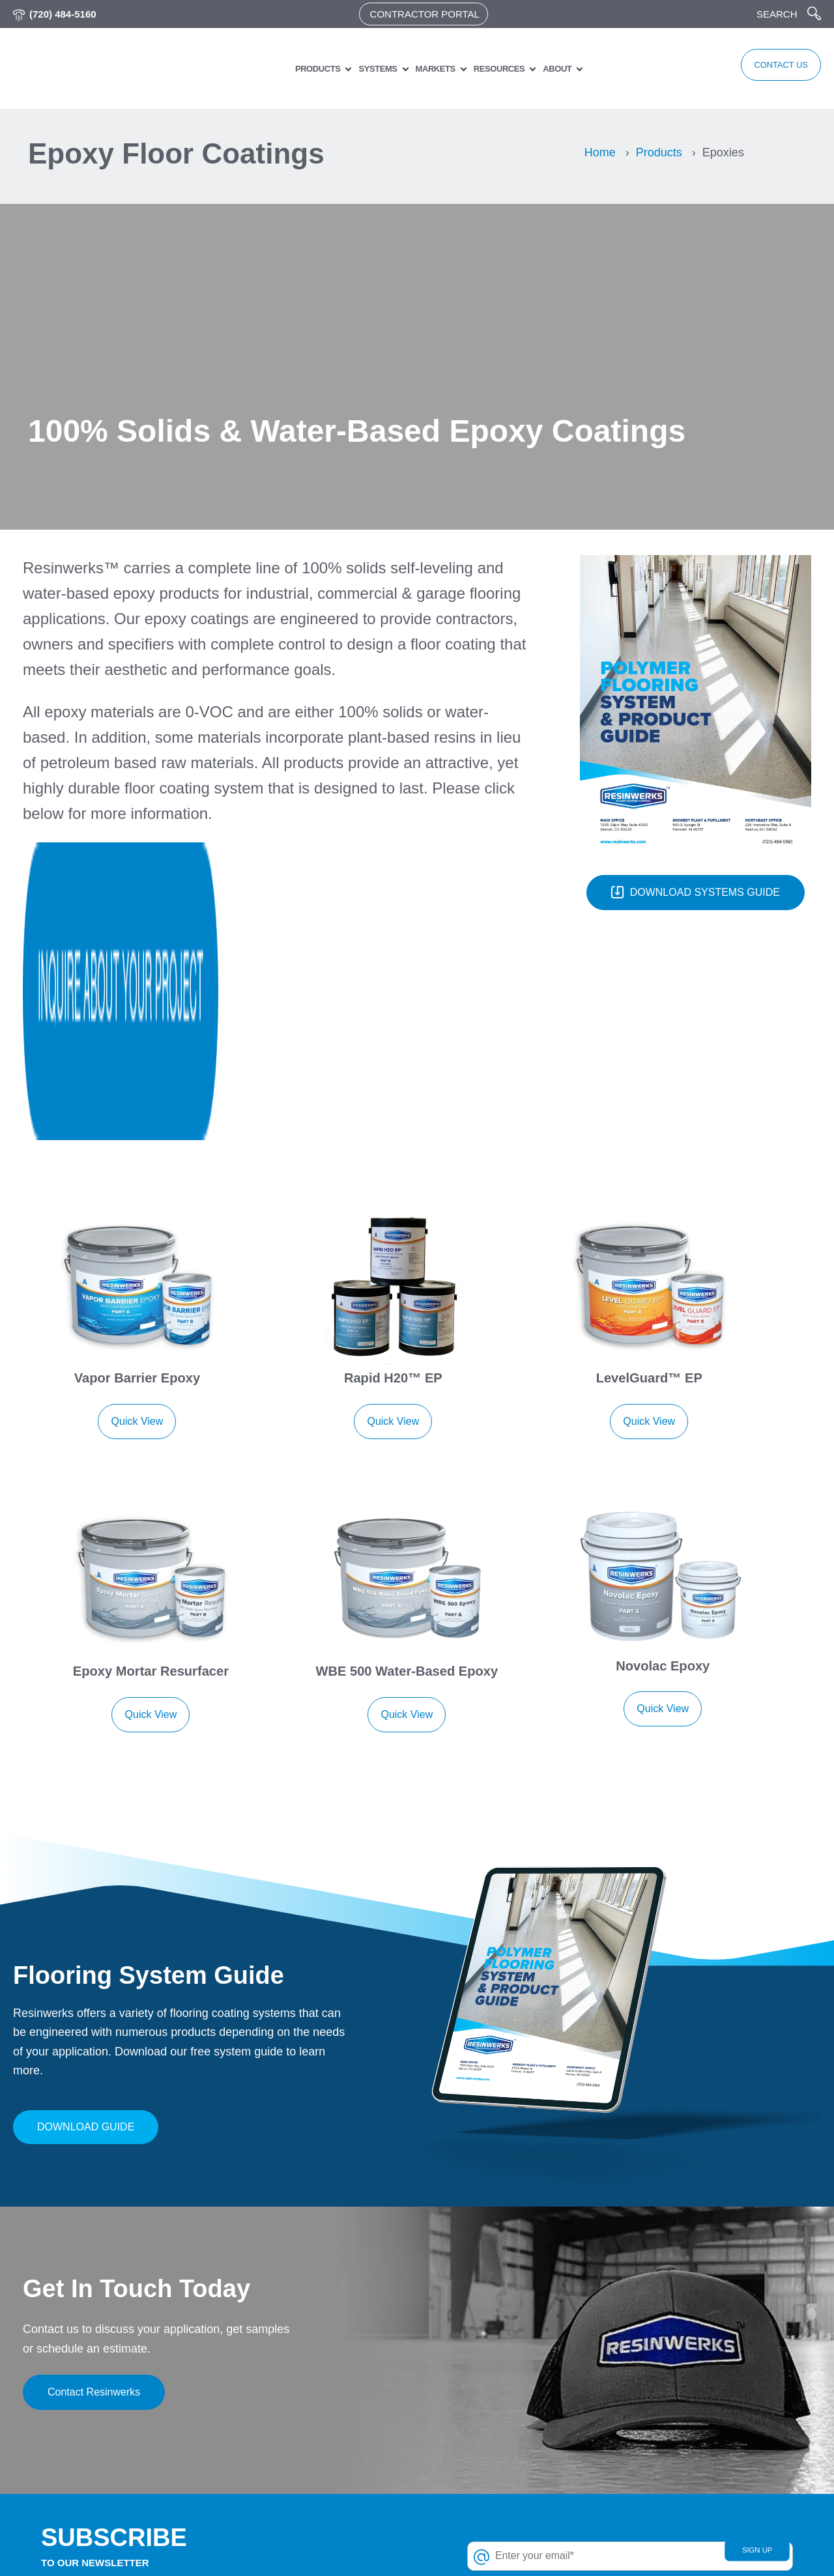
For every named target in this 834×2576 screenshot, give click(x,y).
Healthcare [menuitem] (671, 2512)
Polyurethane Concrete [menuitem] (506, 2433)
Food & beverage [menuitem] (686, 2453)
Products (659, 152)
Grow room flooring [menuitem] (694, 2492)
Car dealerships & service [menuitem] (707, 2433)
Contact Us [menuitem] (285, 2453)
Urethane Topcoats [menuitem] (496, 2393)
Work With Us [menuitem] (291, 2472)
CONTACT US (762, 68)
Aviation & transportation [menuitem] (704, 2393)
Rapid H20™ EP (393, 1131)
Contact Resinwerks (94, 2110)
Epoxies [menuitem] (471, 2373)
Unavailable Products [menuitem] (502, 2532)
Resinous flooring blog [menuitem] (313, 2492)
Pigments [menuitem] (474, 2453)
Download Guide (85, 1844)
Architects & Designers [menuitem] (312, 2413)
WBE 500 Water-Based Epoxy (407, 1405)
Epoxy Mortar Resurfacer (150, 1405)
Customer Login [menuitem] (296, 2393)
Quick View (137, 1173)
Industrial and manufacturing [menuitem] (712, 2532)
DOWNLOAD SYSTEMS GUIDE (695, 892)
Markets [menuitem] (417, 69)
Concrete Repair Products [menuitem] (513, 2472)
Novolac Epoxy (662, 1400)
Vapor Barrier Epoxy (137, 1131)
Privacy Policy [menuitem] (291, 2373)
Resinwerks (87, 2544)
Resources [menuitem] (480, 69)
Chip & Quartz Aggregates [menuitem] (513, 2492)
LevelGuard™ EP (649, 1131)
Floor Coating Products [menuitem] (506, 2512)
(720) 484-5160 (62, 14)
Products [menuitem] (300, 69)
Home (600, 152)
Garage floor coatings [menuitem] (698, 2472)
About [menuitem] (539, 69)
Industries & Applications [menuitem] (316, 2433)
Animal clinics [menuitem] (678, 2373)
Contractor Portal (425, 14)
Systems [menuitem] (360, 69)
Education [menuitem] (669, 2413)
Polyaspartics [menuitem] (484, 2413)
